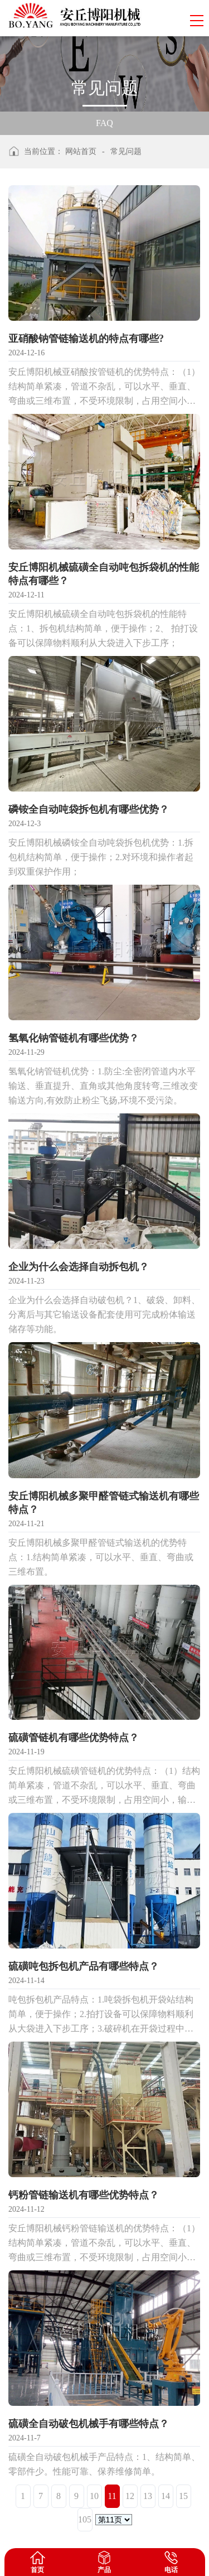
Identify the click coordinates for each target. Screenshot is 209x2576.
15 (183, 2496)
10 (94, 2496)
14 (165, 2496)
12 (129, 2496)
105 (84, 2519)
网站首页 (80, 151)
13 (147, 2496)
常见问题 (126, 151)
